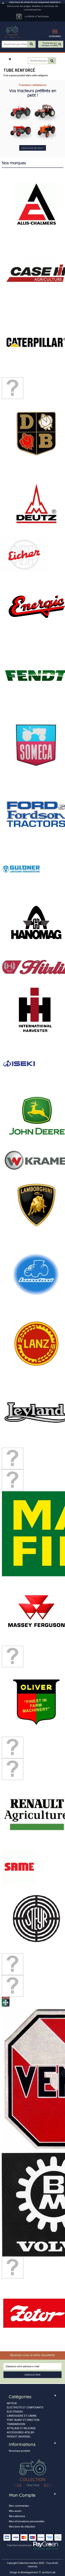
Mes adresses (17, 2516)
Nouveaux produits (19, 2450)
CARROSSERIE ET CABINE (22, 2415)
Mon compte (22, 2495)
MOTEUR (12, 2403)
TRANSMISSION (16, 2424)
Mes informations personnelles (27, 2521)
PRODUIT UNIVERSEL (19, 2436)
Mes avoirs (15, 2511)
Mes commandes (19, 2505)
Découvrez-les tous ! (32, 148)
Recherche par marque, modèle (51, 44)
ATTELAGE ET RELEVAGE (21, 2428)
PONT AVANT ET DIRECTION (23, 2420)
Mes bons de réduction (22, 2526)
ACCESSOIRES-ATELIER (20, 2432)
